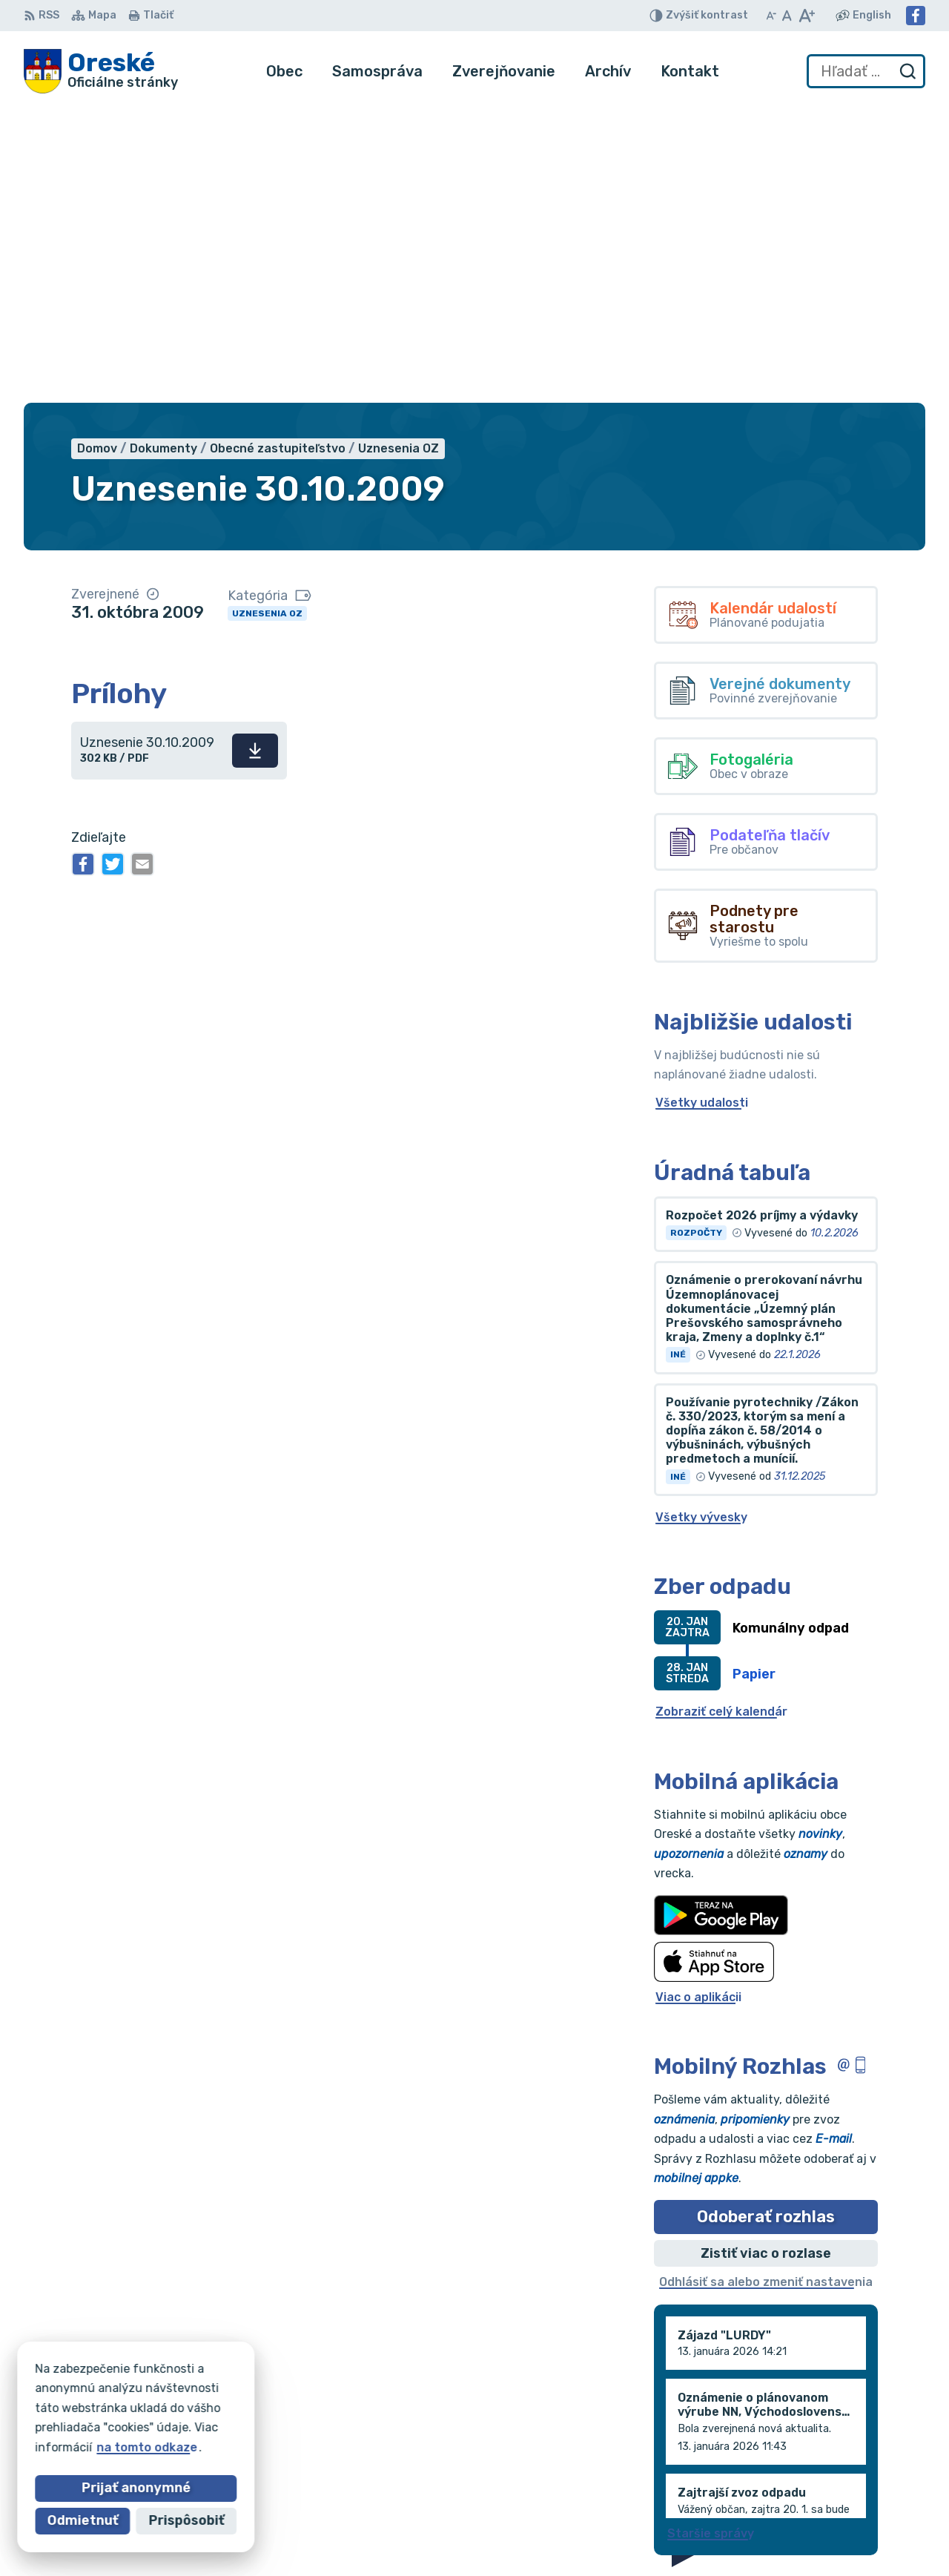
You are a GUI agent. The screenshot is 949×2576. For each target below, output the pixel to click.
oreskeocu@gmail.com (858, 2485)
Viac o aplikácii (698, 1700)
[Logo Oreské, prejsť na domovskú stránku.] (101, 71)
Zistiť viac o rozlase (766, 1956)
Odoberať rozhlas (766, 1920)
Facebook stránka (846, 2501)
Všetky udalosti (701, 806)
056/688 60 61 (837, 2469)
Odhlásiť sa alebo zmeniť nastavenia (766, 1985)
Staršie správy (710, 2236)
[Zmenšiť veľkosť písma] (771, 15)
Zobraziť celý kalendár (721, 1415)
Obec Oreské (157, 2407)
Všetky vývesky (701, 1220)
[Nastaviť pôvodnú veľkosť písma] (787, 15)
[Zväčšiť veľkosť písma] (806, 15)
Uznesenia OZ (267, 316)
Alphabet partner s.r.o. (243, 2393)
